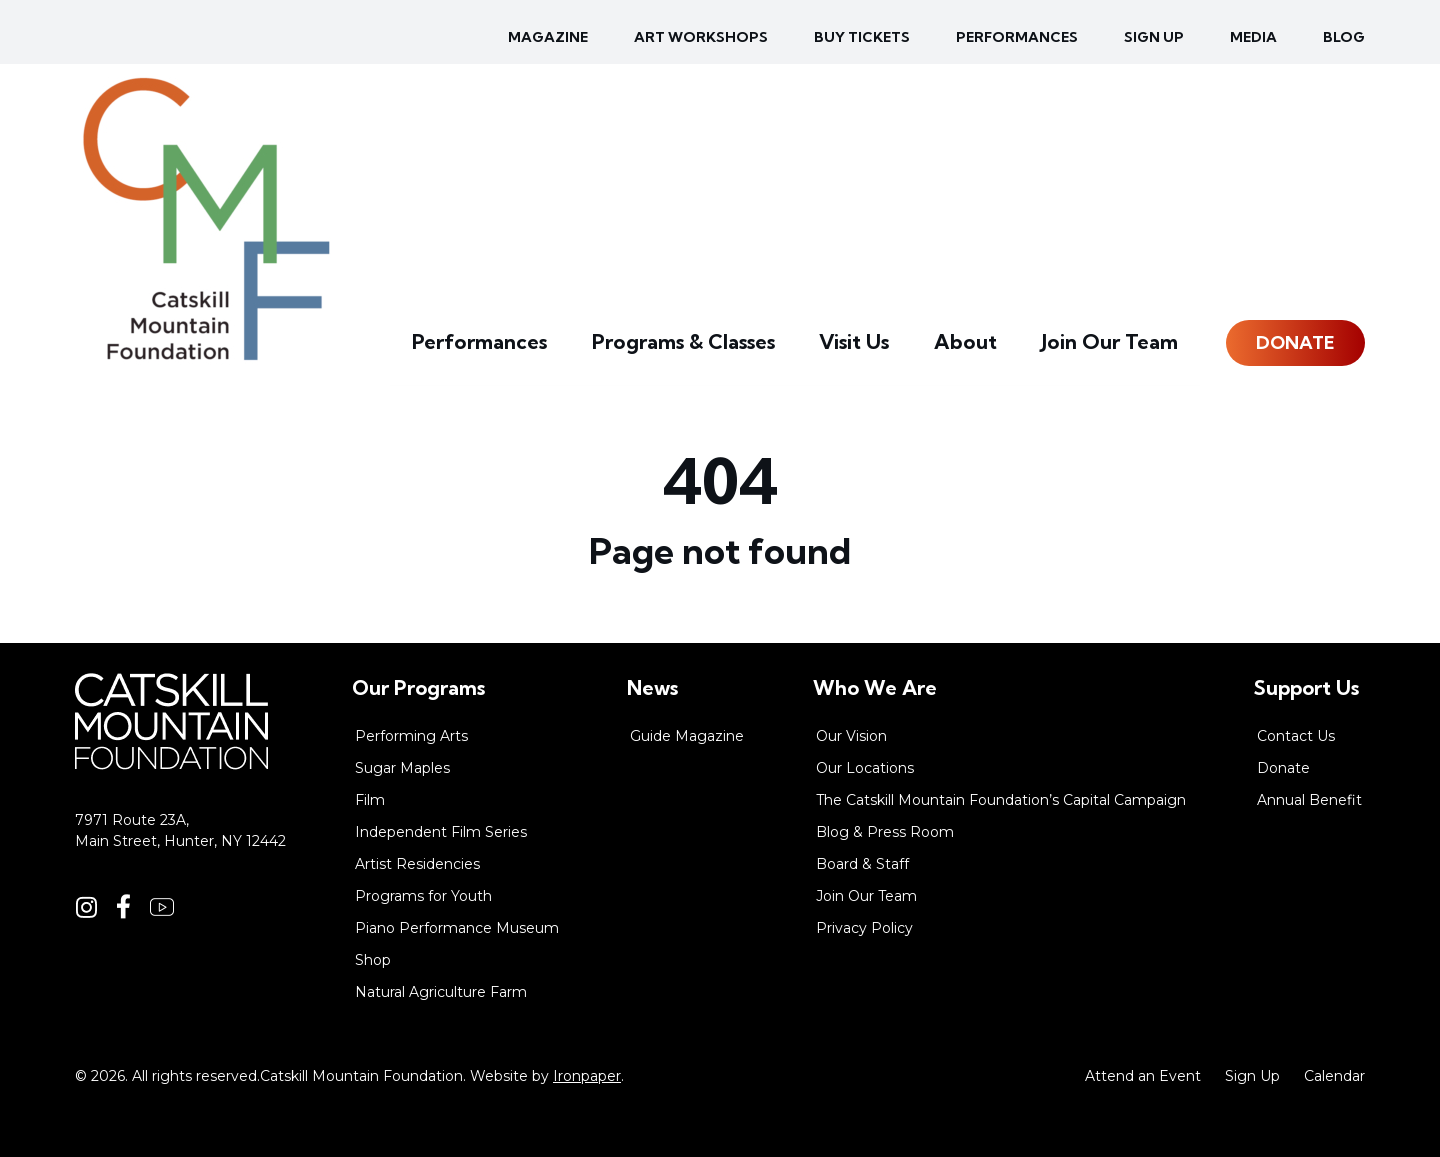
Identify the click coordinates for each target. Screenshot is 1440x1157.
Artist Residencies (417, 864)
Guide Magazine (687, 736)
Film (370, 800)
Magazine (548, 37)
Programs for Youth (423, 896)
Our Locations (865, 768)
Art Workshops (701, 37)
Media (1253, 37)
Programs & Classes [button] (741, 345)
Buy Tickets (862, 37)
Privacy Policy (864, 928)
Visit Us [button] (894, 345)
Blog (1344, 37)
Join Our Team (1120, 345)
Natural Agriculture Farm (441, 992)
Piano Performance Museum (457, 928)
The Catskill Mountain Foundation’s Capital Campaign (1001, 800)
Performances (1017, 37)
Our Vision (851, 736)
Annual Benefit (1309, 800)
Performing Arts (411, 736)
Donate (1295, 345)
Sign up (1154, 37)
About (992, 345)
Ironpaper (587, 1076)
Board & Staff (862, 864)
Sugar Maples (402, 768)
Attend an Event (1143, 1076)
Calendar (1334, 1076)
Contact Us (1296, 736)
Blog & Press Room (885, 832)
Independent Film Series (441, 832)
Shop (373, 960)
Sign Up (1252, 1076)
